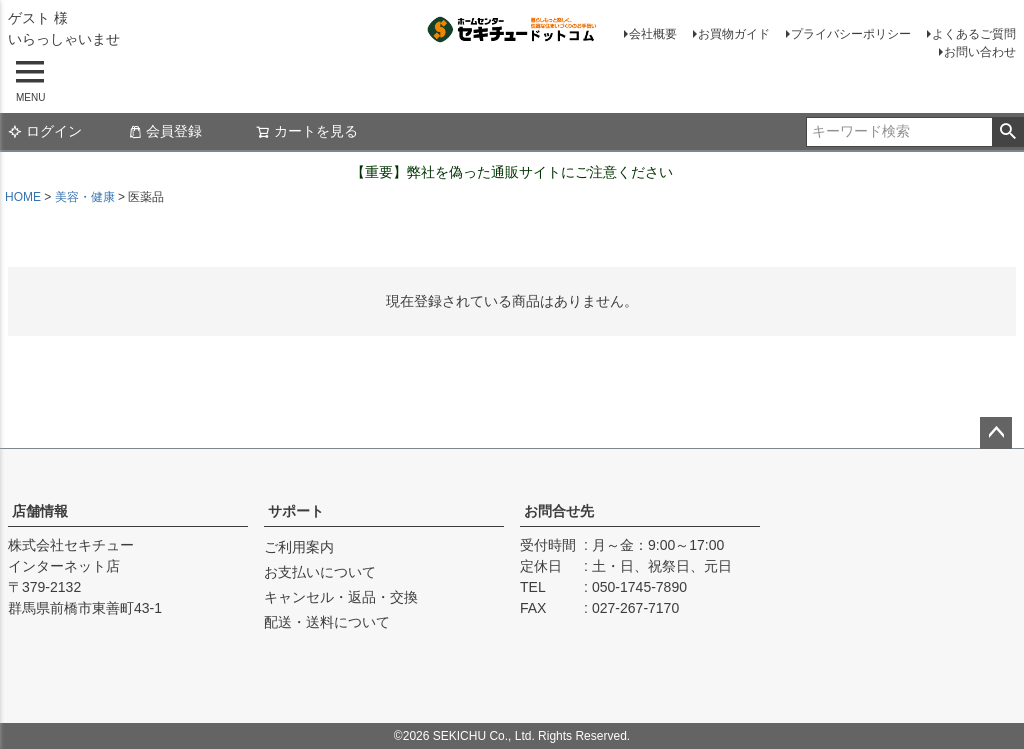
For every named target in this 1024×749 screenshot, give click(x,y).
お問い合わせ (980, 52)
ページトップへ (996, 433)
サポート (296, 511)
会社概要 (653, 34)
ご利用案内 (299, 547)
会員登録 (165, 131)
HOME (23, 197)
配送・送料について (327, 622)
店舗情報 (40, 511)
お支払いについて (320, 572)
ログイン (45, 131)
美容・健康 (85, 197)
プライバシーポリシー (851, 34)
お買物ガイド (734, 34)
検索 (1007, 132)
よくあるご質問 (974, 34)
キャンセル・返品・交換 (341, 597)
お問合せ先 (559, 511)
